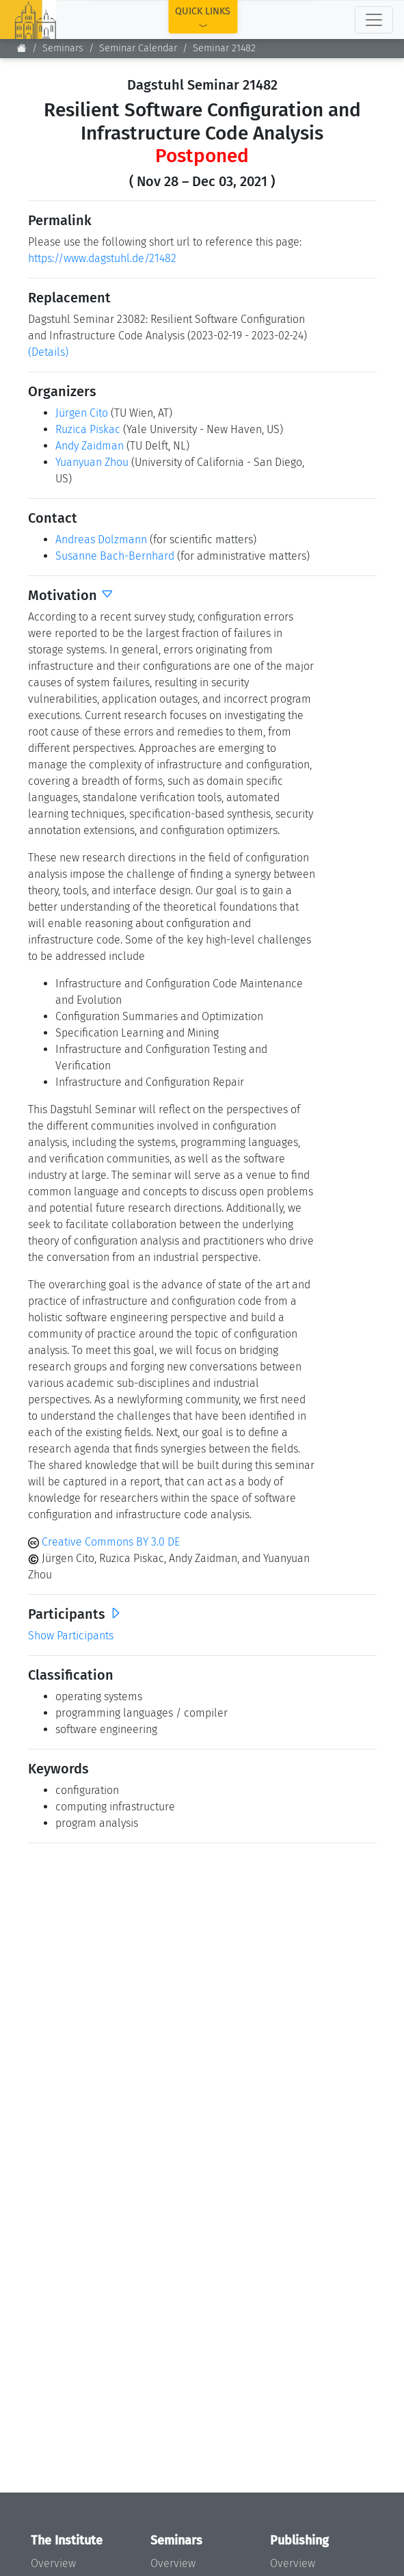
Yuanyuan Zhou (92, 462)
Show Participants (70, 1635)
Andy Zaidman (89, 445)
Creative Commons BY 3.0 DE (104, 1541)
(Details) (48, 352)
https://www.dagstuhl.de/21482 (102, 258)
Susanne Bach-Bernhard (114, 555)
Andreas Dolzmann (101, 539)
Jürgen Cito (81, 412)
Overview (53, 2563)
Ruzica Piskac (87, 429)
